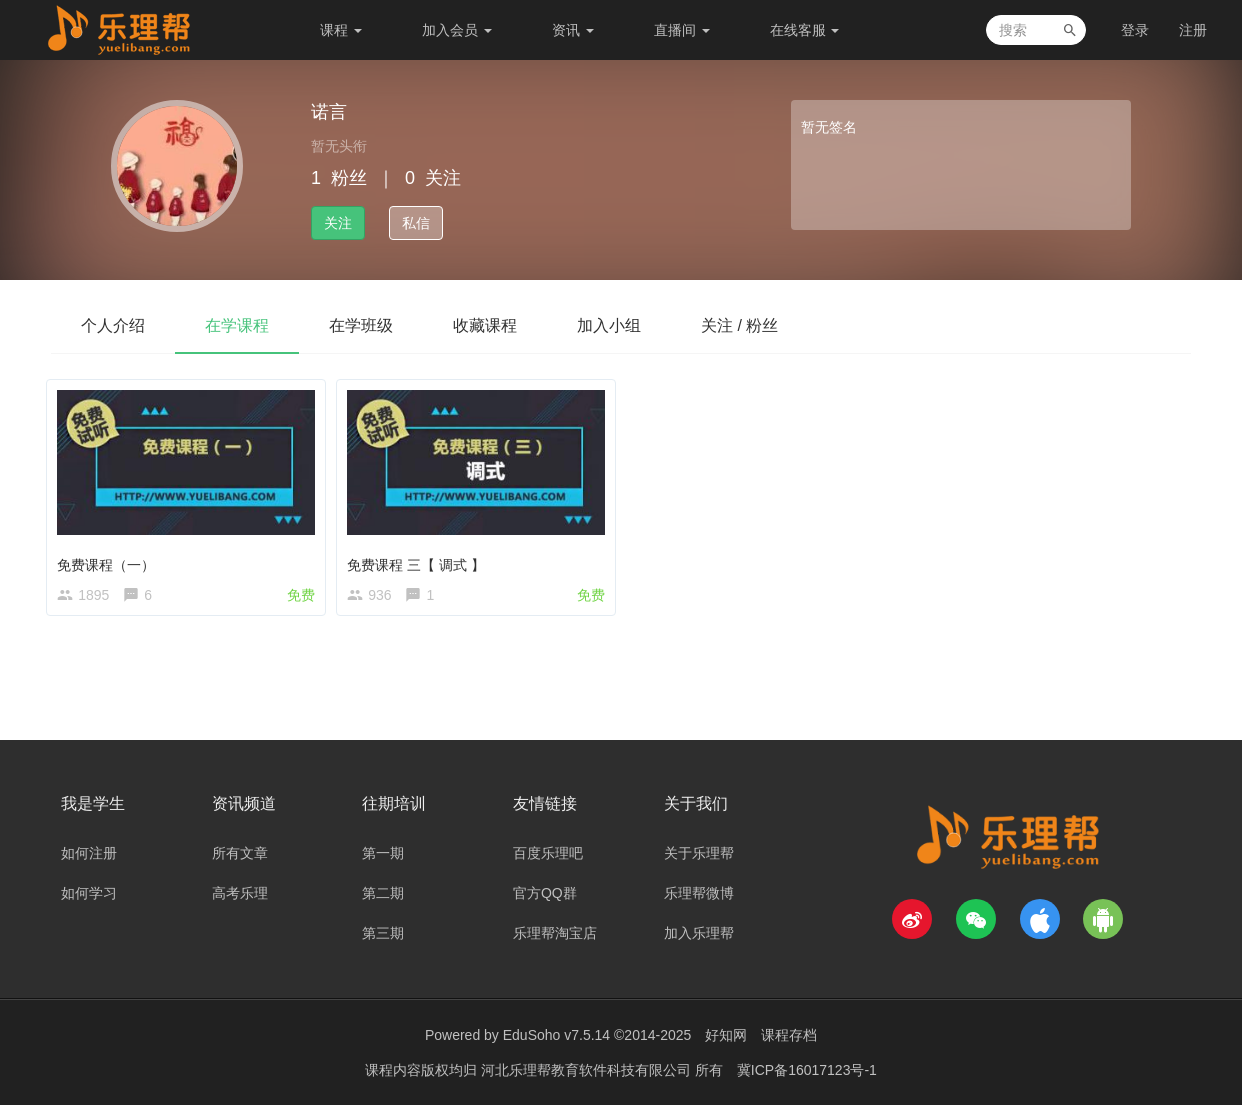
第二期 (383, 893)
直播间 (682, 30)
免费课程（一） (111, 559)
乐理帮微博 (699, 893)
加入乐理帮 (699, 933)
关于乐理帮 (699, 853)
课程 (341, 30)
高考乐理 (240, 893)
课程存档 (789, 1035)
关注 (338, 223)
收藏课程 (485, 325)
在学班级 (361, 325)
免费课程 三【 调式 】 (421, 559)
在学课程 (237, 325)
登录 (1135, 30)
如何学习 (89, 893)
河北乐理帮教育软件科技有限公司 (588, 1070)
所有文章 (240, 853)
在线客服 (805, 30)
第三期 (383, 933)
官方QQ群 (545, 893)
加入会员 (457, 30)
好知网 (726, 1035)
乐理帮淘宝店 (555, 933)
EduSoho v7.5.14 (556, 1035)
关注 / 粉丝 (739, 325)
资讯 (573, 30)
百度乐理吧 (548, 853)
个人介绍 (113, 325)
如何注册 (89, 853)
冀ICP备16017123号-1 (807, 1070)
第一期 (383, 853)
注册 (1193, 30)
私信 (416, 223)
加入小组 (609, 325)
